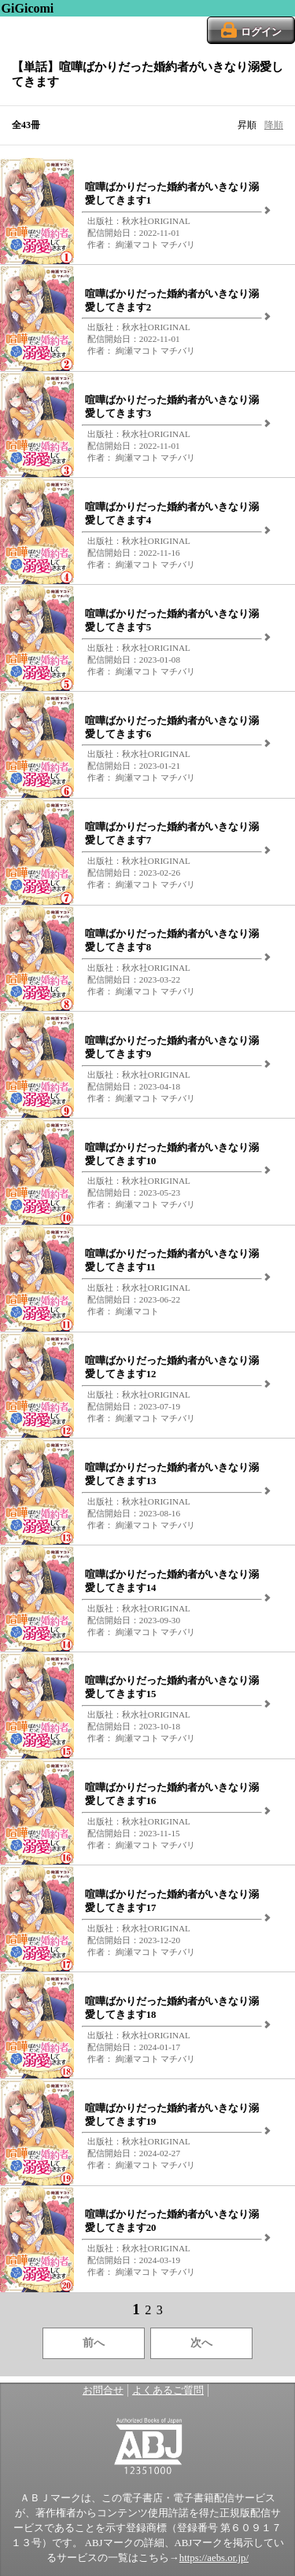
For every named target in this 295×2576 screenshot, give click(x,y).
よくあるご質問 (168, 2390)
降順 (273, 124)
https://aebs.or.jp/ (214, 2557)
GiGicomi (28, 8)
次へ (201, 2343)
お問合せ (103, 2390)
